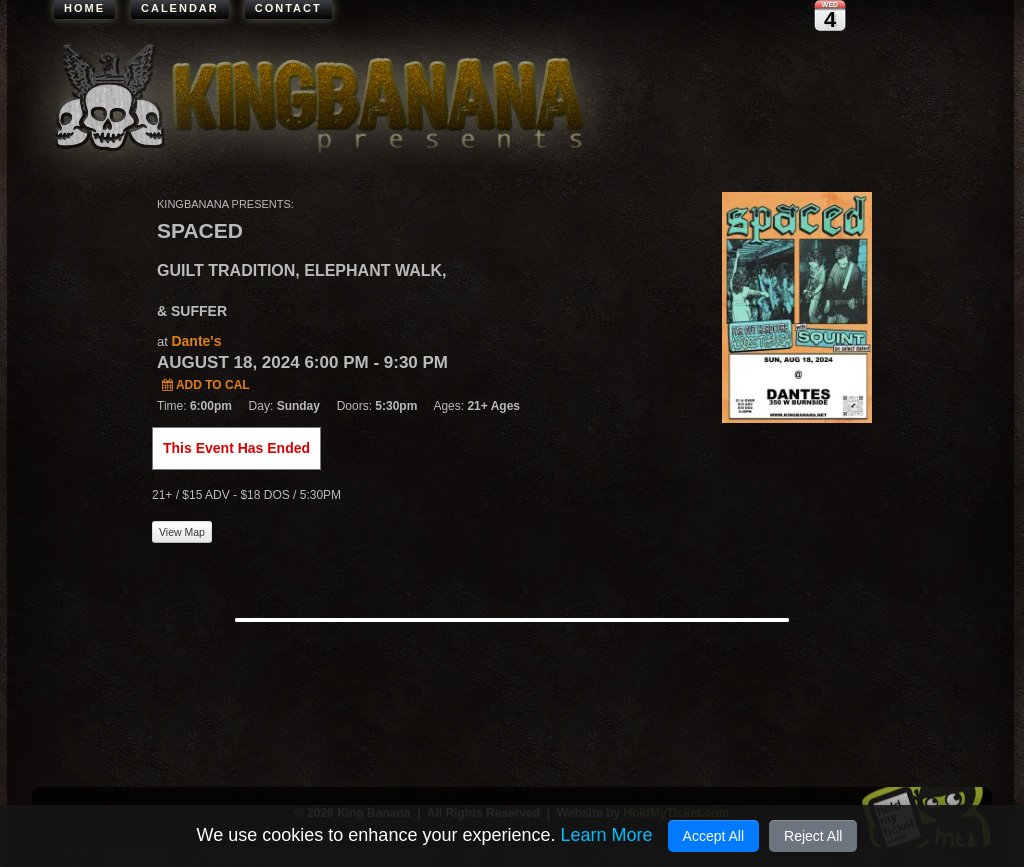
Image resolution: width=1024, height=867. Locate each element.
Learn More (606, 835)
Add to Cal (206, 385)
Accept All (713, 836)
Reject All (813, 836)
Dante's (196, 341)
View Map (182, 532)
